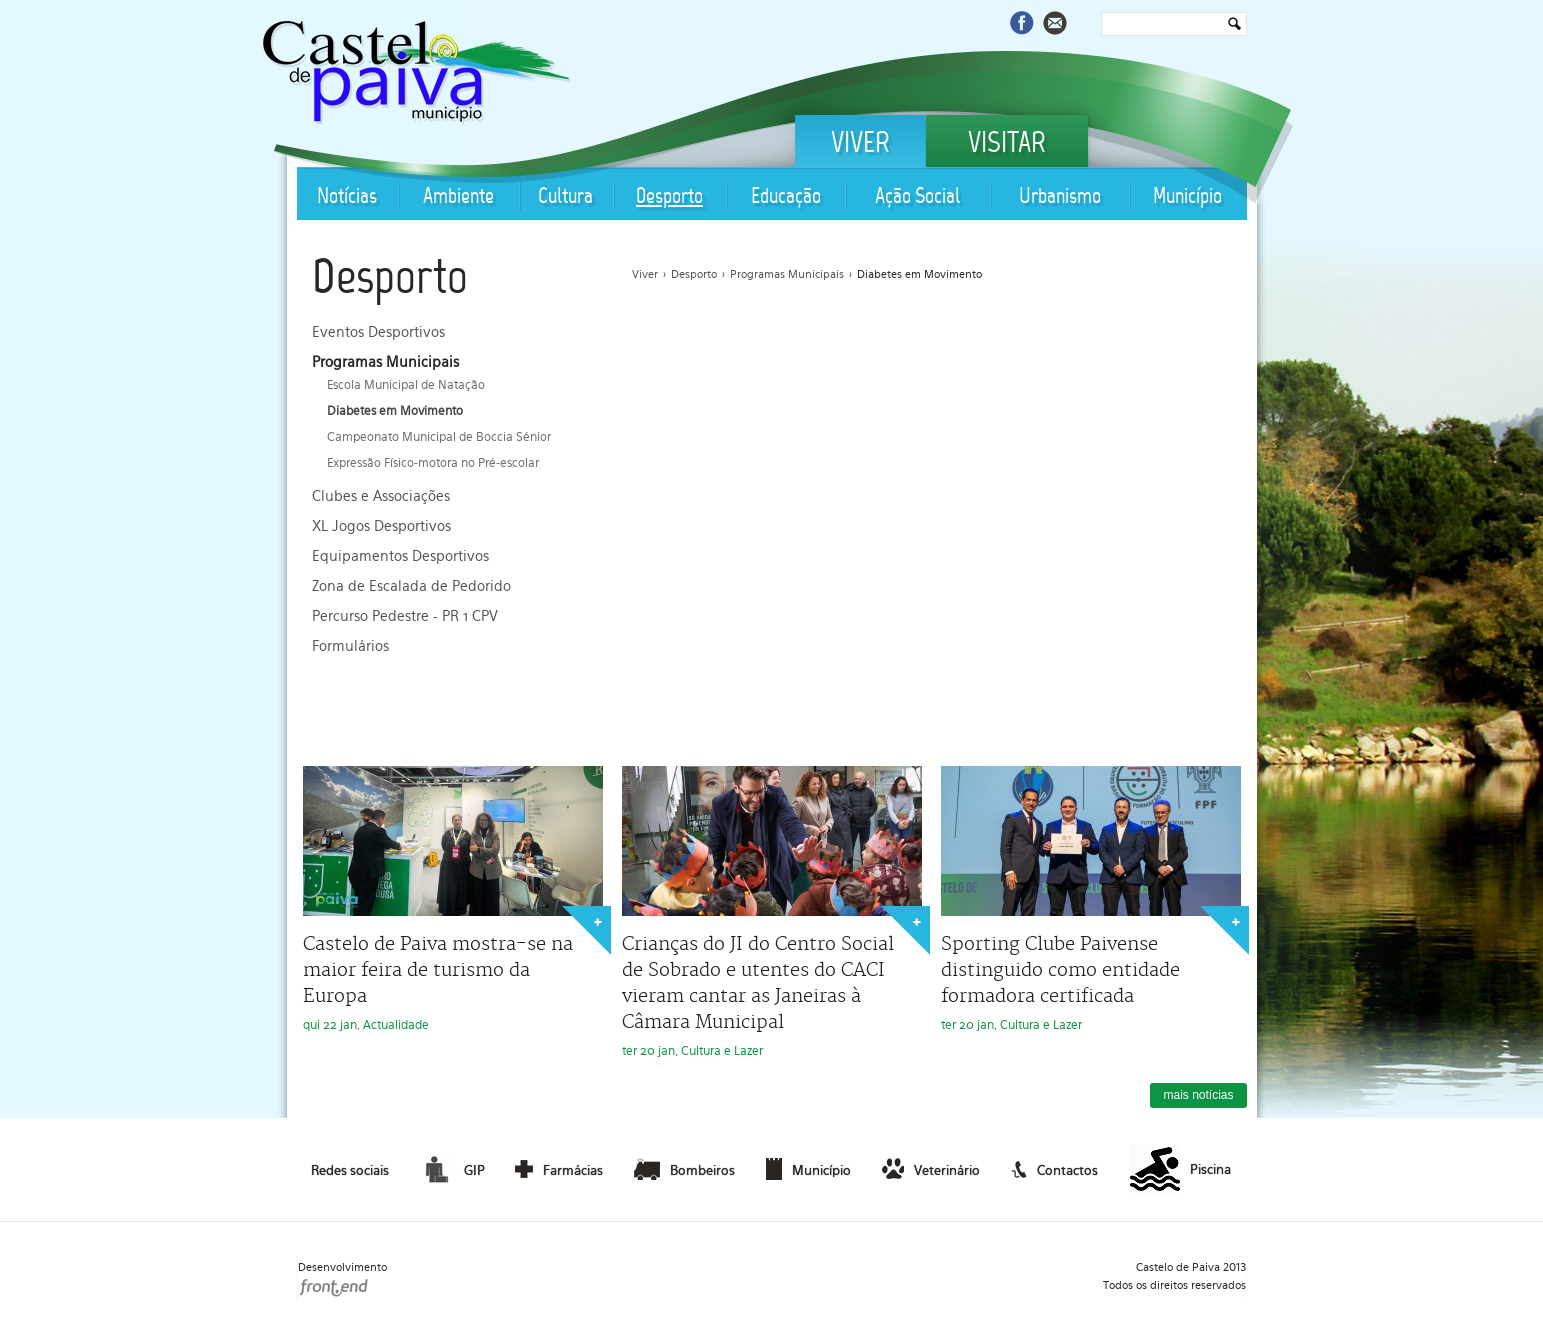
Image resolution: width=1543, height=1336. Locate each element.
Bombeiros (684, 1169)
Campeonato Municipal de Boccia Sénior (439, 437)
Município (1187, 197)
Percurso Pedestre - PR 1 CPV (405, 616)
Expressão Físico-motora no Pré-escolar (433, 463)
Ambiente (458, 197)
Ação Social (917, 197)
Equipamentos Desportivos (400, 556)
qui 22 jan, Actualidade (453, 899)
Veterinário (931, 1169)
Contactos (1054, 1169)
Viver (860, 145)
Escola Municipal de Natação (406, 385)
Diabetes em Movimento (395, 411)
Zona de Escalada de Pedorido (411, 586)
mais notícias (1198, 1095)
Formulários (350, 646)
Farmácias (559, 1169)
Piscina (1180, 1170)
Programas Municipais (385, 362)
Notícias (347, 197)
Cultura (565, 197)
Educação (786, 197)
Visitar (1007, 145)
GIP (452, 1169)
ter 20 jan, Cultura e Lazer (772, 912)
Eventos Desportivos (378, 332)
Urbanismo (1060, 197)
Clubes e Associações (381, 496)
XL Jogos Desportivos (381, 526)
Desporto (669, 197)
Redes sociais (350, 1170)
